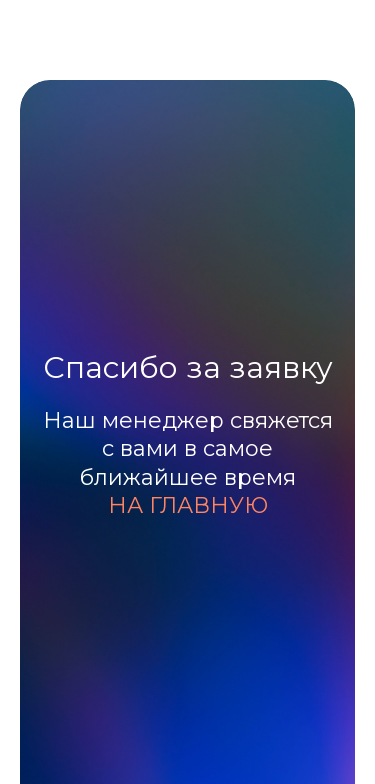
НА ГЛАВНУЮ (188, 505)
